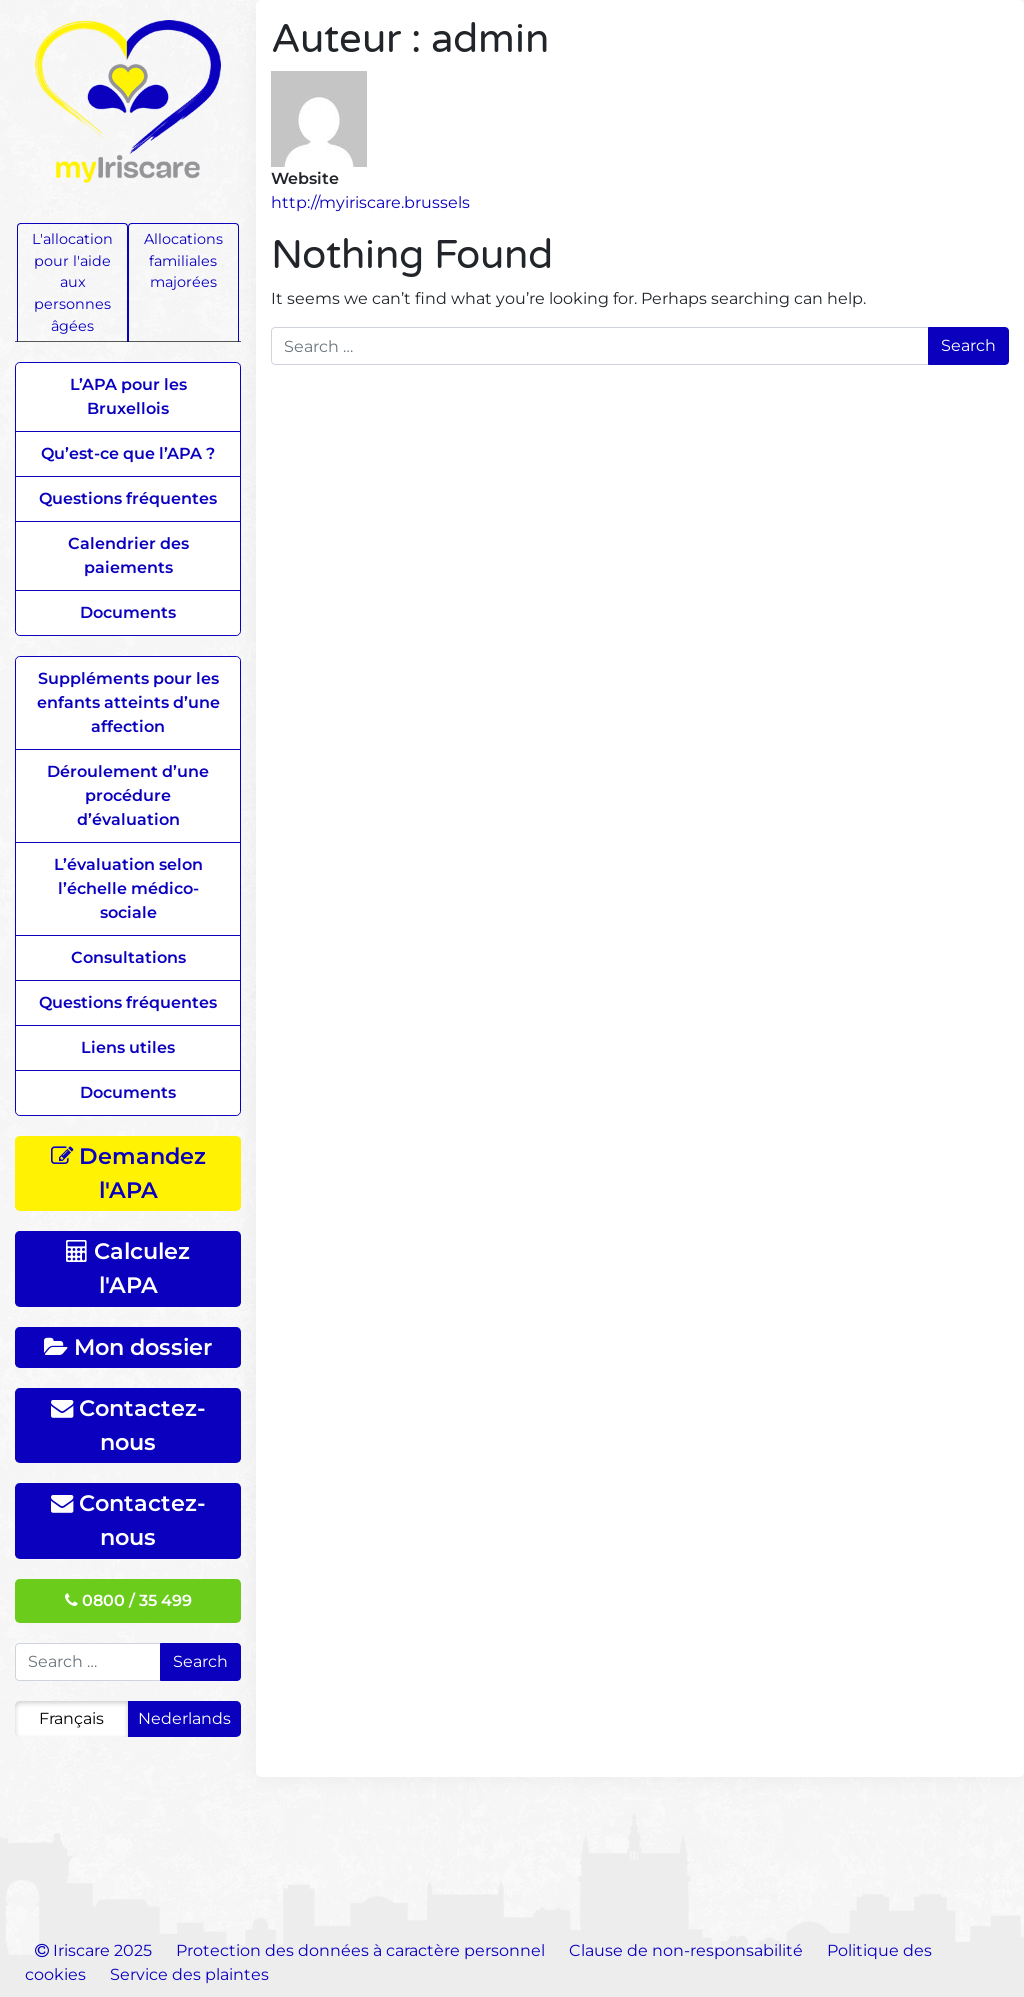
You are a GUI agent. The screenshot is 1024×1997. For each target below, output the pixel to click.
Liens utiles (128, 1047)
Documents (128, 612)
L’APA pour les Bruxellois (128, 396)
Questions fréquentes (128, 498)
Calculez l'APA (128, 1268)
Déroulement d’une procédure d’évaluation (128, 795)
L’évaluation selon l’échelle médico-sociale (128, 888)
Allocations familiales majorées (183, 260)
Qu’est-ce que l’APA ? (128, 453)
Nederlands (184, 1718)
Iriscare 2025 (93, 1950)
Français (71, 1718)
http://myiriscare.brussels (370, 202)
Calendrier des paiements (128, 555)
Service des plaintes (189, 1974)
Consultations (128, 957)
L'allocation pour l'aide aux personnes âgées (72, 282)
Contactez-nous (128, 1425)
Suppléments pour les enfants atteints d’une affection (128, 702)
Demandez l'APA (128, 1173)
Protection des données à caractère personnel (360, 1950)
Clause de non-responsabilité (686, 1950)
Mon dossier (128, 1347)
